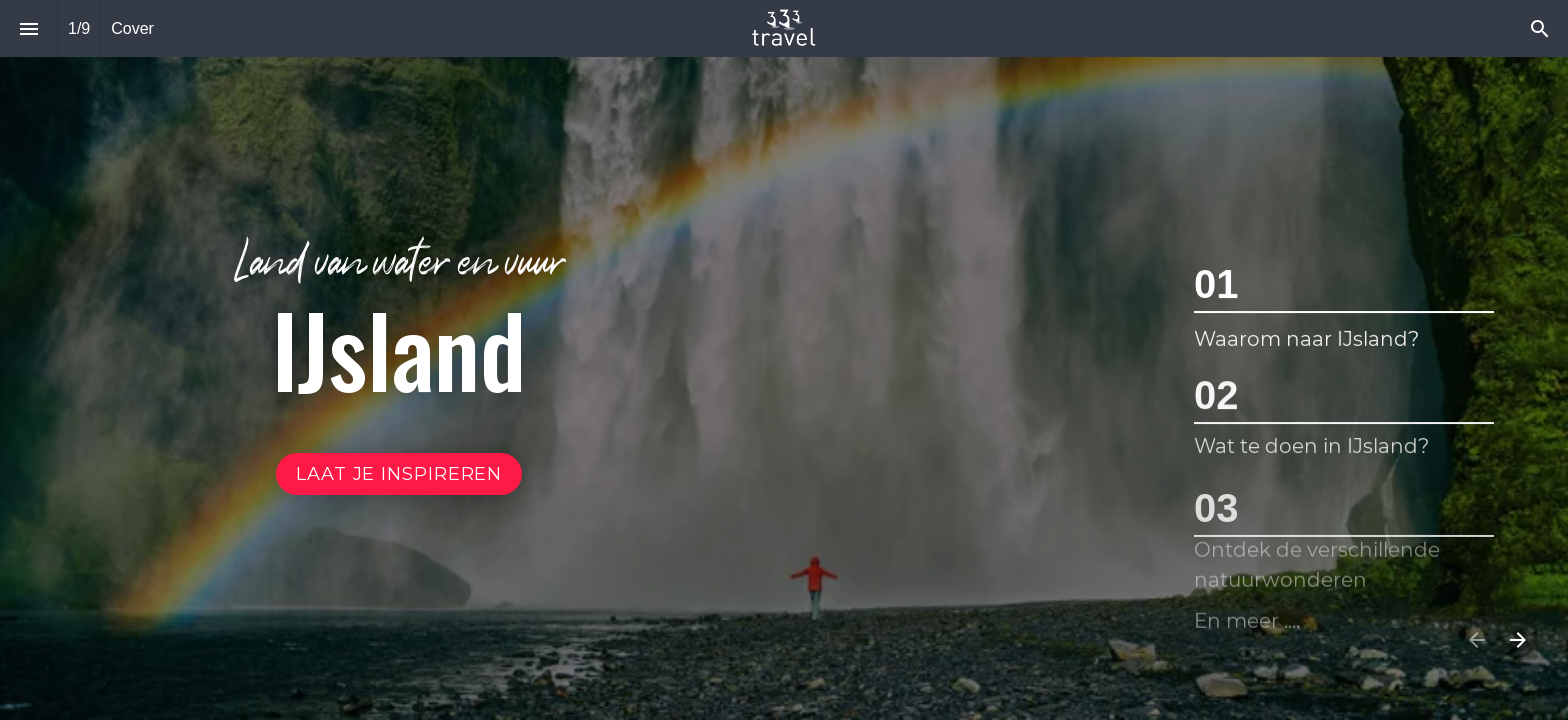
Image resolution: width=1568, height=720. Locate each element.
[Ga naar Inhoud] (399, 474)
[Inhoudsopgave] (28, 28)
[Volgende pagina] (1517, 639)
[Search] (1539, 28)
